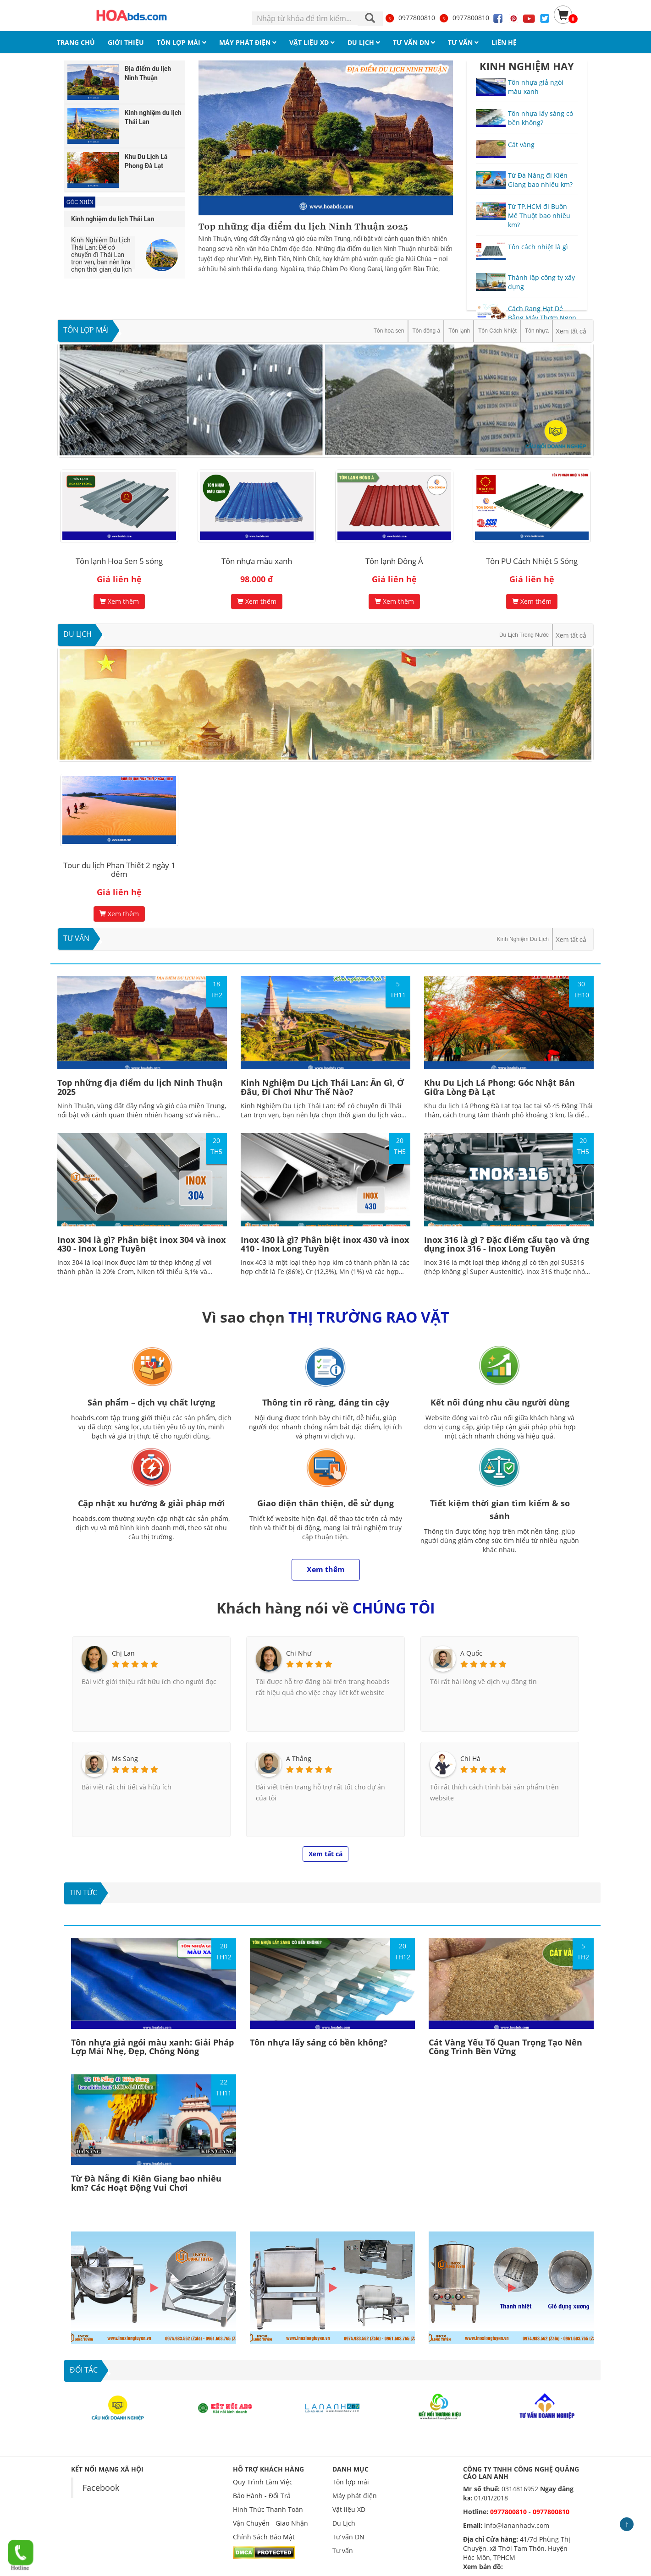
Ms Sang (125, 1758)
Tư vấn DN (348, 2536)
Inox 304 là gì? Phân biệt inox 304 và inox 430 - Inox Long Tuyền (141, 1244)
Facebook (101, 2487)
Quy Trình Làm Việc (262, 2482)
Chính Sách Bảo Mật (264, 2536)
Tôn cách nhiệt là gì (538, 246)
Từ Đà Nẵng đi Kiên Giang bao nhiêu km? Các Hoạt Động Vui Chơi (146, 2183)
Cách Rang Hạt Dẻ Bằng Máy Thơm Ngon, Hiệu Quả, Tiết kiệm (543, 317)
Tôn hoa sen (389, 331)
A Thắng (298, 1758)
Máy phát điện (354, 2495)
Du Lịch (77, 634)
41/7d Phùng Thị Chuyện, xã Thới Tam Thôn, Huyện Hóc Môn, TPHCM (516, 2548)
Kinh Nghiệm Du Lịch (523, 939)
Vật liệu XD (348, 2509)
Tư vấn (76, 938)
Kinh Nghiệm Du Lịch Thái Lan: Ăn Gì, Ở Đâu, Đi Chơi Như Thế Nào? (322, 1087)
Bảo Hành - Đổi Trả (262, 2495)
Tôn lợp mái (86, 330)
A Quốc (471, 1653)
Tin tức (83, 1892)
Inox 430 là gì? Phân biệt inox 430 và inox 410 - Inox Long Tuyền (325, 1244)
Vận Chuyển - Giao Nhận (270, 2523)
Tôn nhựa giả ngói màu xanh (535, 87)
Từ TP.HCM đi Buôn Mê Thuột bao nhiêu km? (539, 215)
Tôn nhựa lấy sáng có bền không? (540, 118)
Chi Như (298, 1653)
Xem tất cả (571, 331)
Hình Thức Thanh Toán (268, 2509)
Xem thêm (119, 601)
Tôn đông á (427, 331)
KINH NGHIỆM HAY (527, 66)
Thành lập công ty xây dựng (541, 282)
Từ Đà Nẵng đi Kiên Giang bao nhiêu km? (540, 180)
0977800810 (410, 17)
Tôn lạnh (459, 331)
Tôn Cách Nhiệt (497, 331)
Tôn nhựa (537, 331)
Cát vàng (521, 144)
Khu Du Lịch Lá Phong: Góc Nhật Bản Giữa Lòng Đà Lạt (499, 1087)
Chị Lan (123, 1653)
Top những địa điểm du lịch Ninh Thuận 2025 (303, 226)
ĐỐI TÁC (84, 2370)
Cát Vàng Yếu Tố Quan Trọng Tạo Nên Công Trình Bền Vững (505, 2047)
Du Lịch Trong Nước (524, 635)
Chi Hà (470, 1758)
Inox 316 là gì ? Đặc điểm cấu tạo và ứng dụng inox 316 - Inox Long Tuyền (506, 1244)
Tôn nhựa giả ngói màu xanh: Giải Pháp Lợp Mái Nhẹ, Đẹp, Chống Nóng (152, 2047)
